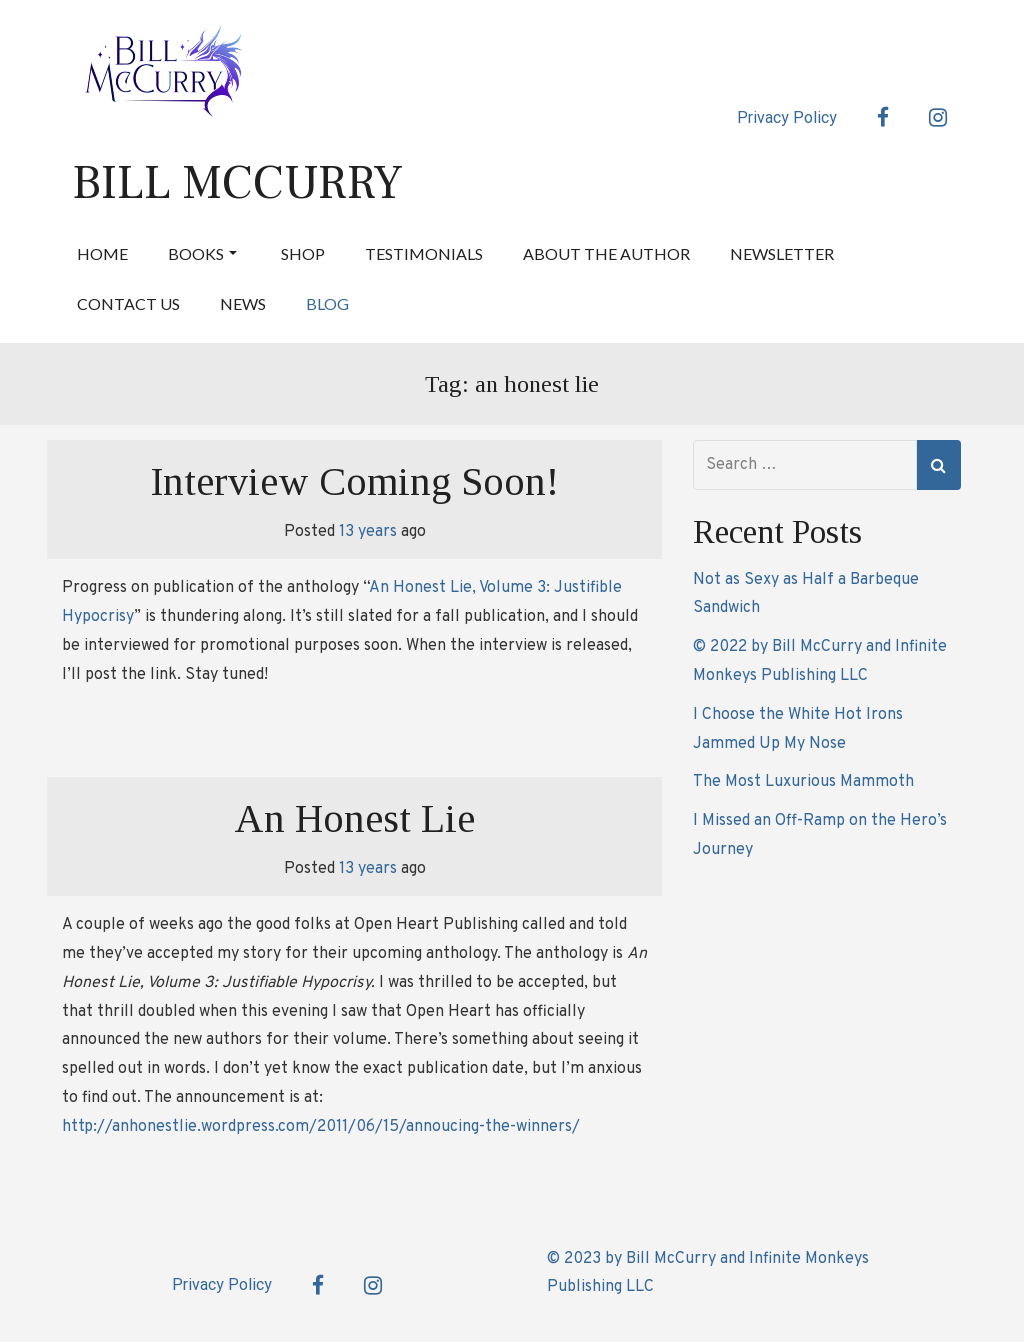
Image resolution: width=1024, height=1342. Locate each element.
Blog (327, 303)
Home (102, 253)
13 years (368, 532)
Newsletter (782, 253)
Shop (303, 253)
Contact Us (128, 303)
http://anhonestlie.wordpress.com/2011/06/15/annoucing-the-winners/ (321, 1127)
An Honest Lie (354, 818)
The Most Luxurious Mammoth (803, 782)
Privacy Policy (787, 117)
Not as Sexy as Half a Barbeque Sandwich (806, 594)
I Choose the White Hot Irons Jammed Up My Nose (798, 729)
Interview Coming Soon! (355, 481)
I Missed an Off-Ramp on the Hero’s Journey (820, 835)
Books (202, 253)
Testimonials (424, 253)
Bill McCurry (237, 183)
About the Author (606, 253)
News (243, 303)
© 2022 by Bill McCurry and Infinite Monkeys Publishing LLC (820, 661)
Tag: (512, 384)
